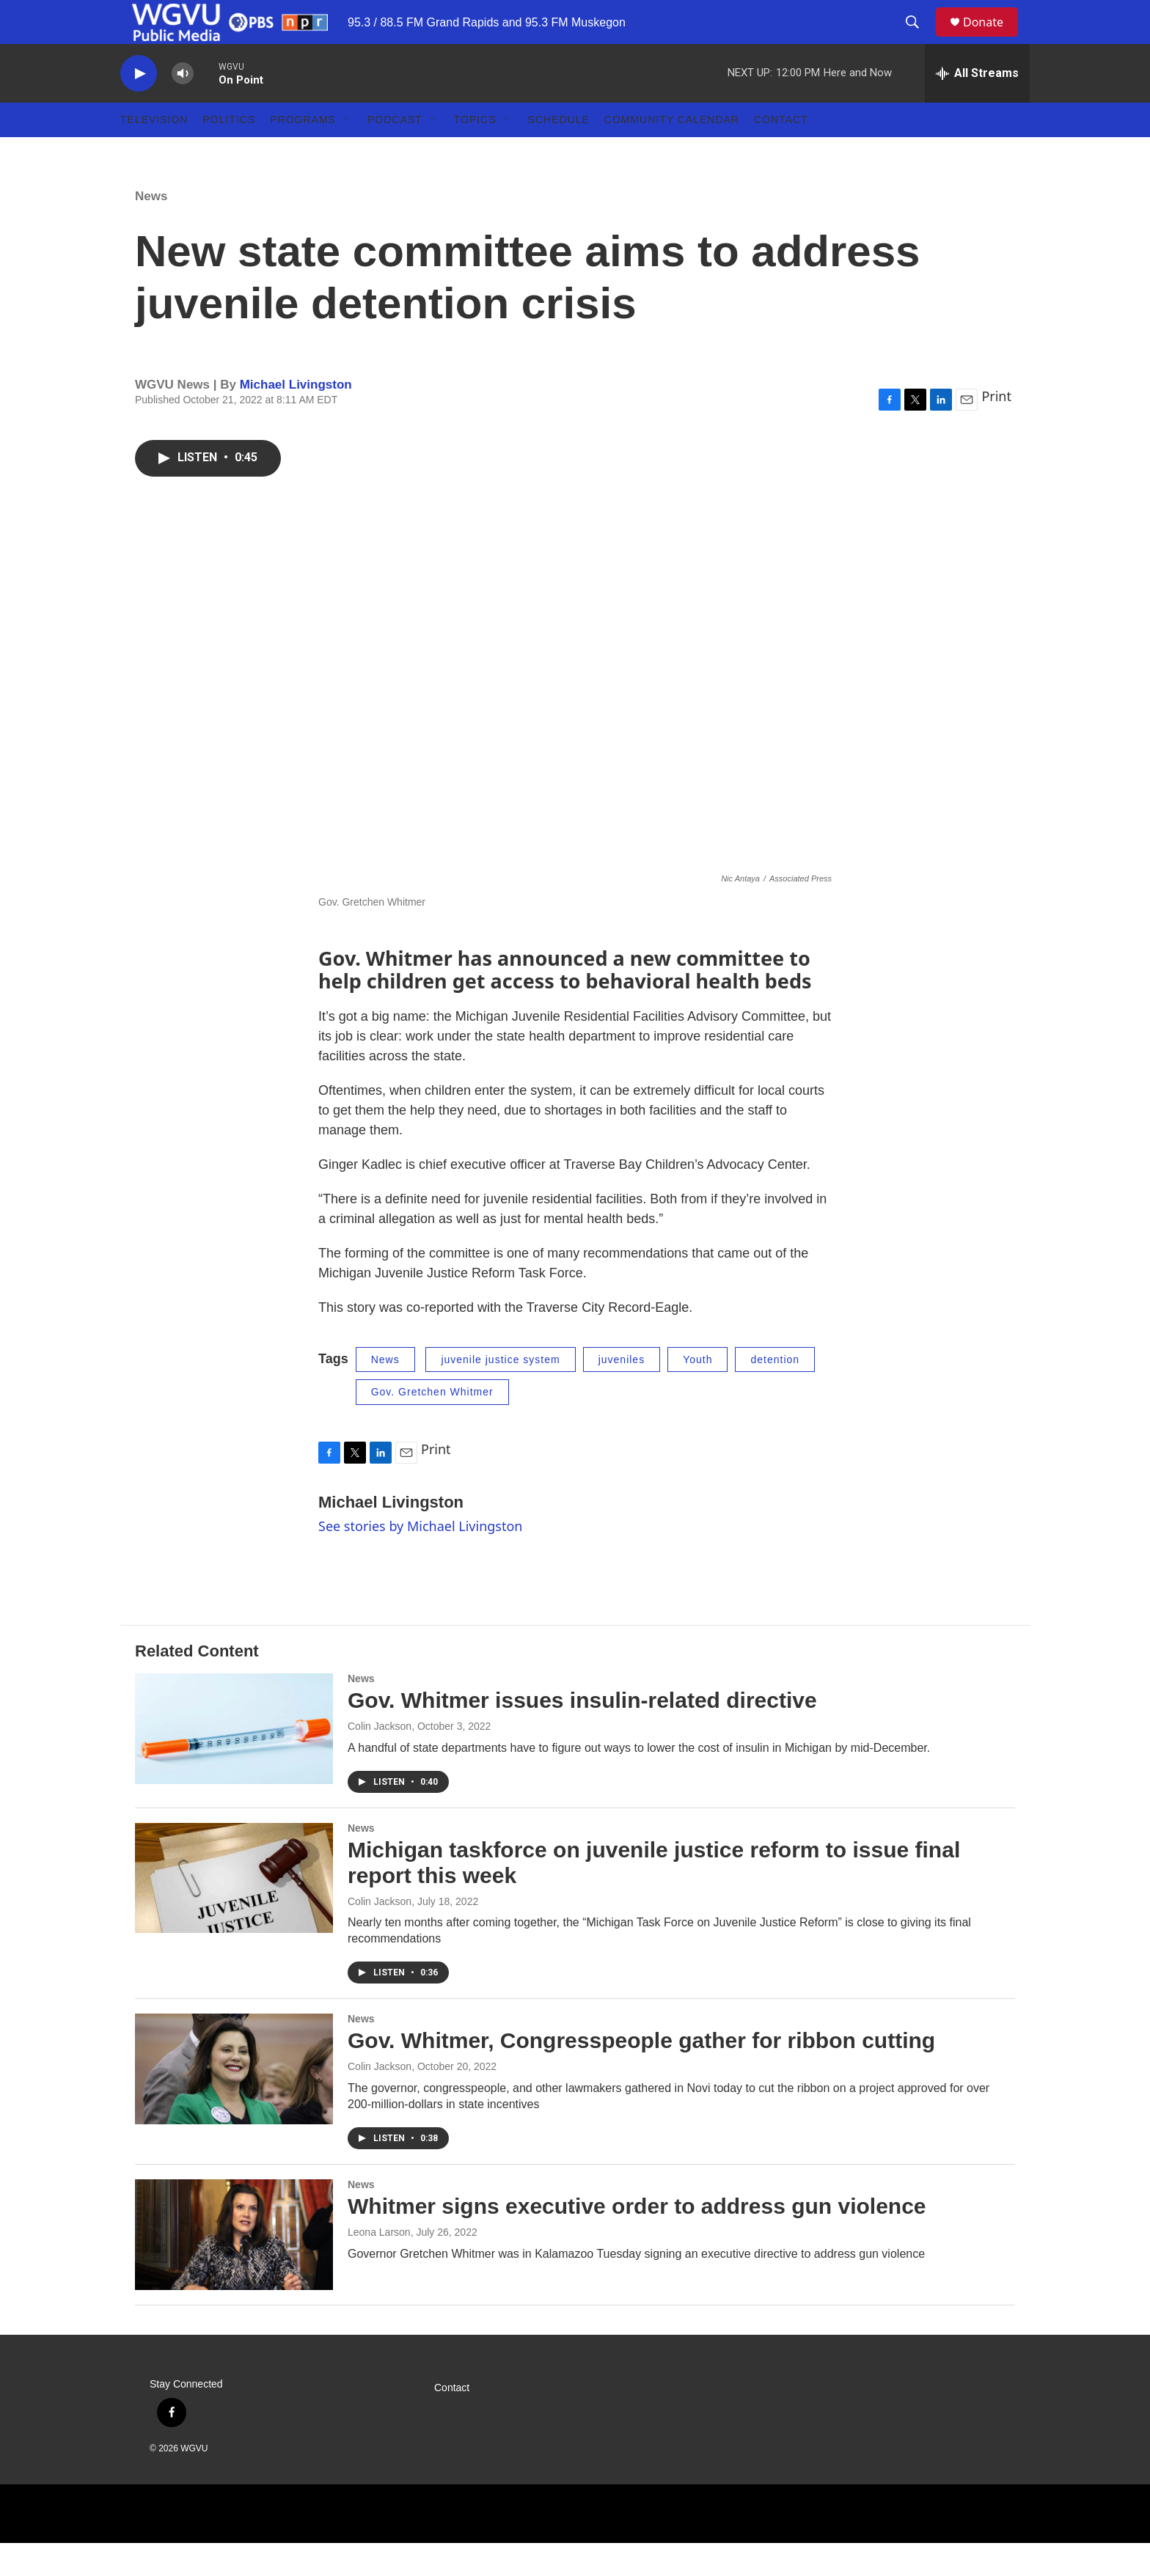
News (151, 229)
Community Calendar (671, 152)
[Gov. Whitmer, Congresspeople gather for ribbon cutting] (234, 2102)
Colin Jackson (379, 1759)
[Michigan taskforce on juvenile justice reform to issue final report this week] (234, 1911)
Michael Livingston (296, 418)
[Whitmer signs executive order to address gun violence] (234, 2267)
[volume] (182, 106)
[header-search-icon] (919, 38)
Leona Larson (379, 2265)
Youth (697, 1392)
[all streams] (977, 106)
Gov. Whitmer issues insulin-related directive (582, 1733)
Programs (303, 152)
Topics (475, 152)
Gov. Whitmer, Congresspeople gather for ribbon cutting (641, 2073)
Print (996, 429)
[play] (138, 106)
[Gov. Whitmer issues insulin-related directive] (234, 1761)
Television (154, 152)
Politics (228, 152)
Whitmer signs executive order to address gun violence (637, 2239)
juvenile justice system (500, 1392)
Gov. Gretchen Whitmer (432, 1425)
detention (774, 1392)
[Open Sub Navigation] (347, 152)
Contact (781, 152)
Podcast (394, 152)
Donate (992, 38)
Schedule (559, 152)
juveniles (621, 1392)
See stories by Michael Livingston (420, 1559)
